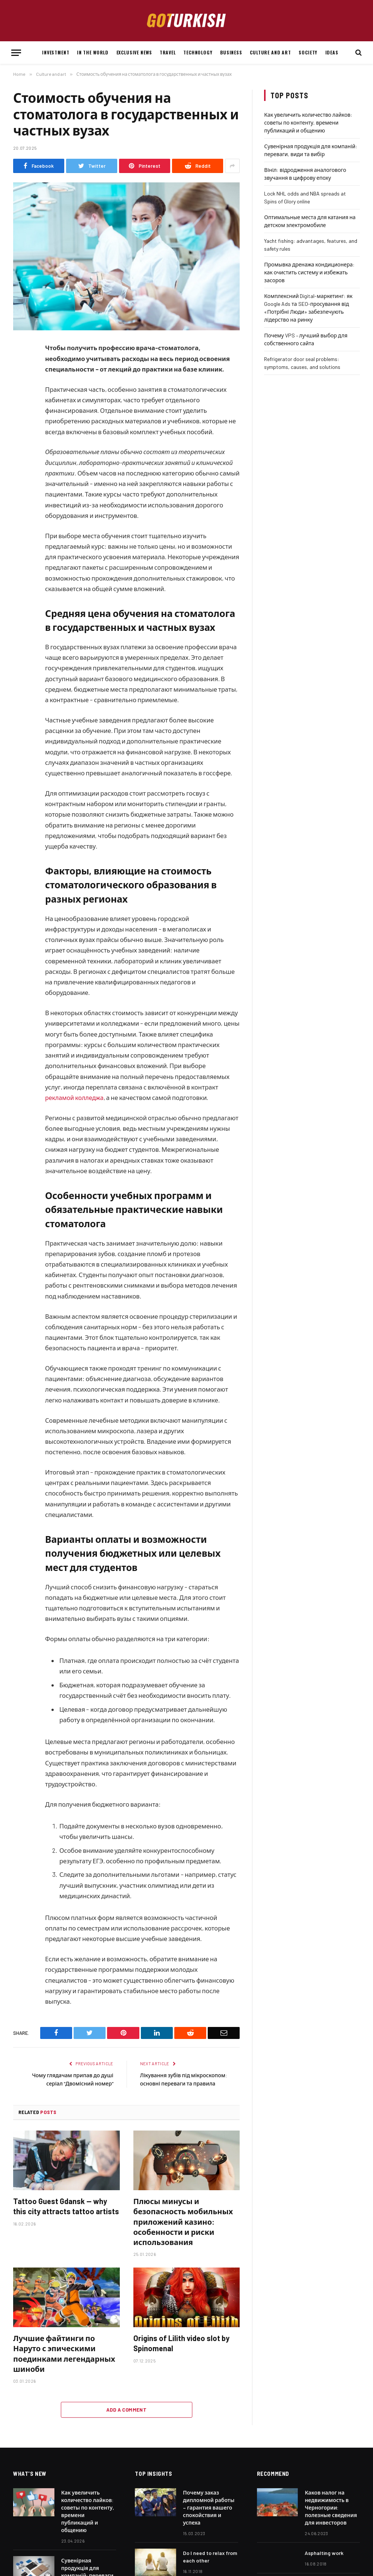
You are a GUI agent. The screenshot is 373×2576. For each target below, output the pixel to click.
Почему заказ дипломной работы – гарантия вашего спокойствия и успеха (208, 2516)
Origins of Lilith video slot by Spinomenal (181, 2351)
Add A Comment (126, 2418)
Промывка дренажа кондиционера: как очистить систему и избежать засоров (309, 272)
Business (231, 52)
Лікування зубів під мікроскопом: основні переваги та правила (184, 2083)
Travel (168, 52)
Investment (55, 52)
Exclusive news (134, 52)
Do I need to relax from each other (210, 2565)
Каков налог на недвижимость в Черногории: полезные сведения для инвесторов (331, 2516)
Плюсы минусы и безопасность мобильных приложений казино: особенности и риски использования (183, 2230)
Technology (197, 52)
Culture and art (270, 52)
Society (308, 52)
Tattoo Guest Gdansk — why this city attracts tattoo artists (66, 2214)
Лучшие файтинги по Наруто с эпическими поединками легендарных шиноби (64, 2362)
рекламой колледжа (75, 1097)
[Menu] (16, 52)
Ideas (331, 52)
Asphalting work (324, 2561)
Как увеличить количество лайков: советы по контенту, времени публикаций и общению (308, 122)
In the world (93, 52)
